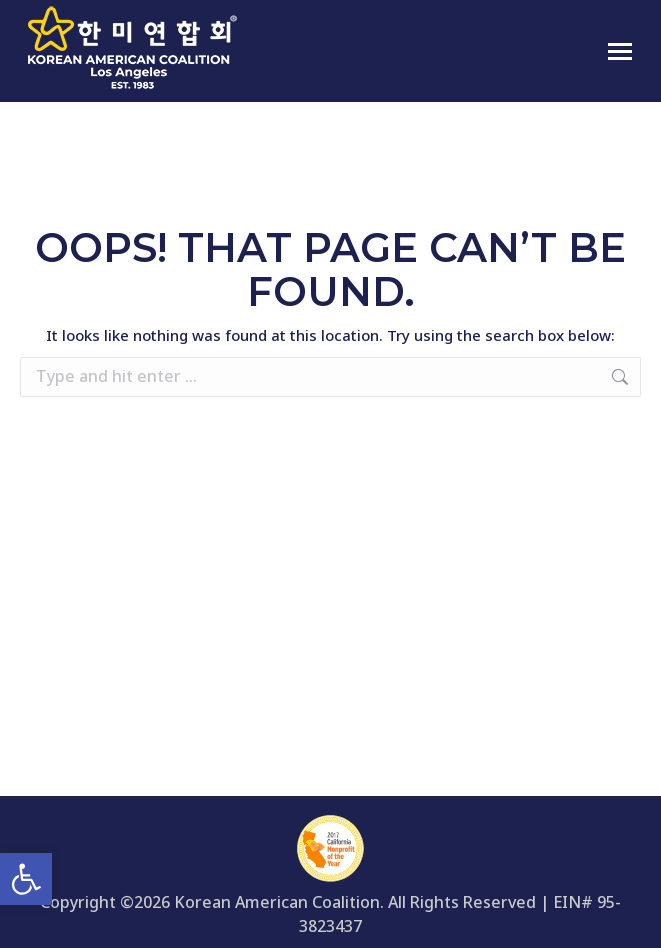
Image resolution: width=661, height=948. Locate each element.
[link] (26, 879)
